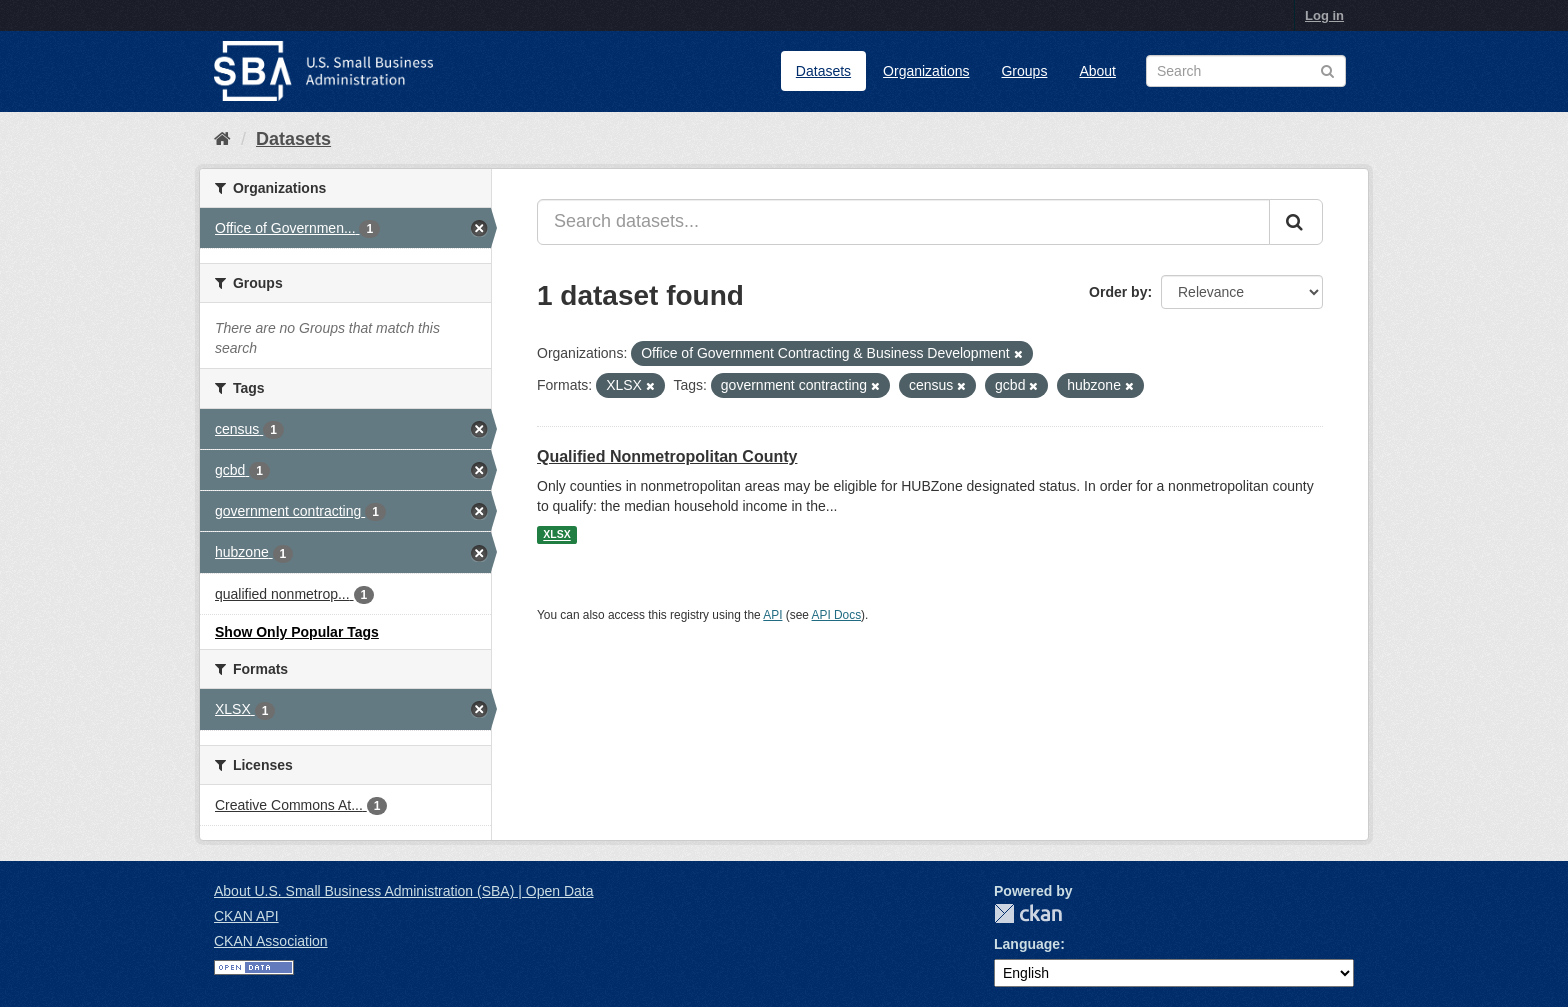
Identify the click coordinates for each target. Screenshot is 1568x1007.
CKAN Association (271, 941)
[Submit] (1296, 222)
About (1097, 71)
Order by (1118, 292)
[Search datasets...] (903, 222)
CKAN (1028, 913)
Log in (1324, 15)
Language (1027, 944)
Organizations (926, 71)
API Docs (837, 615)
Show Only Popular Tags (297, 632)
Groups (1024, 71)
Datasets (823, 71)
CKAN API (246, 916)
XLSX (556, 535)
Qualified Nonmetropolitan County (667, 456)
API (772, 615)
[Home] (222, 139)
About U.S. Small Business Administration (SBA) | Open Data (403, 891)
